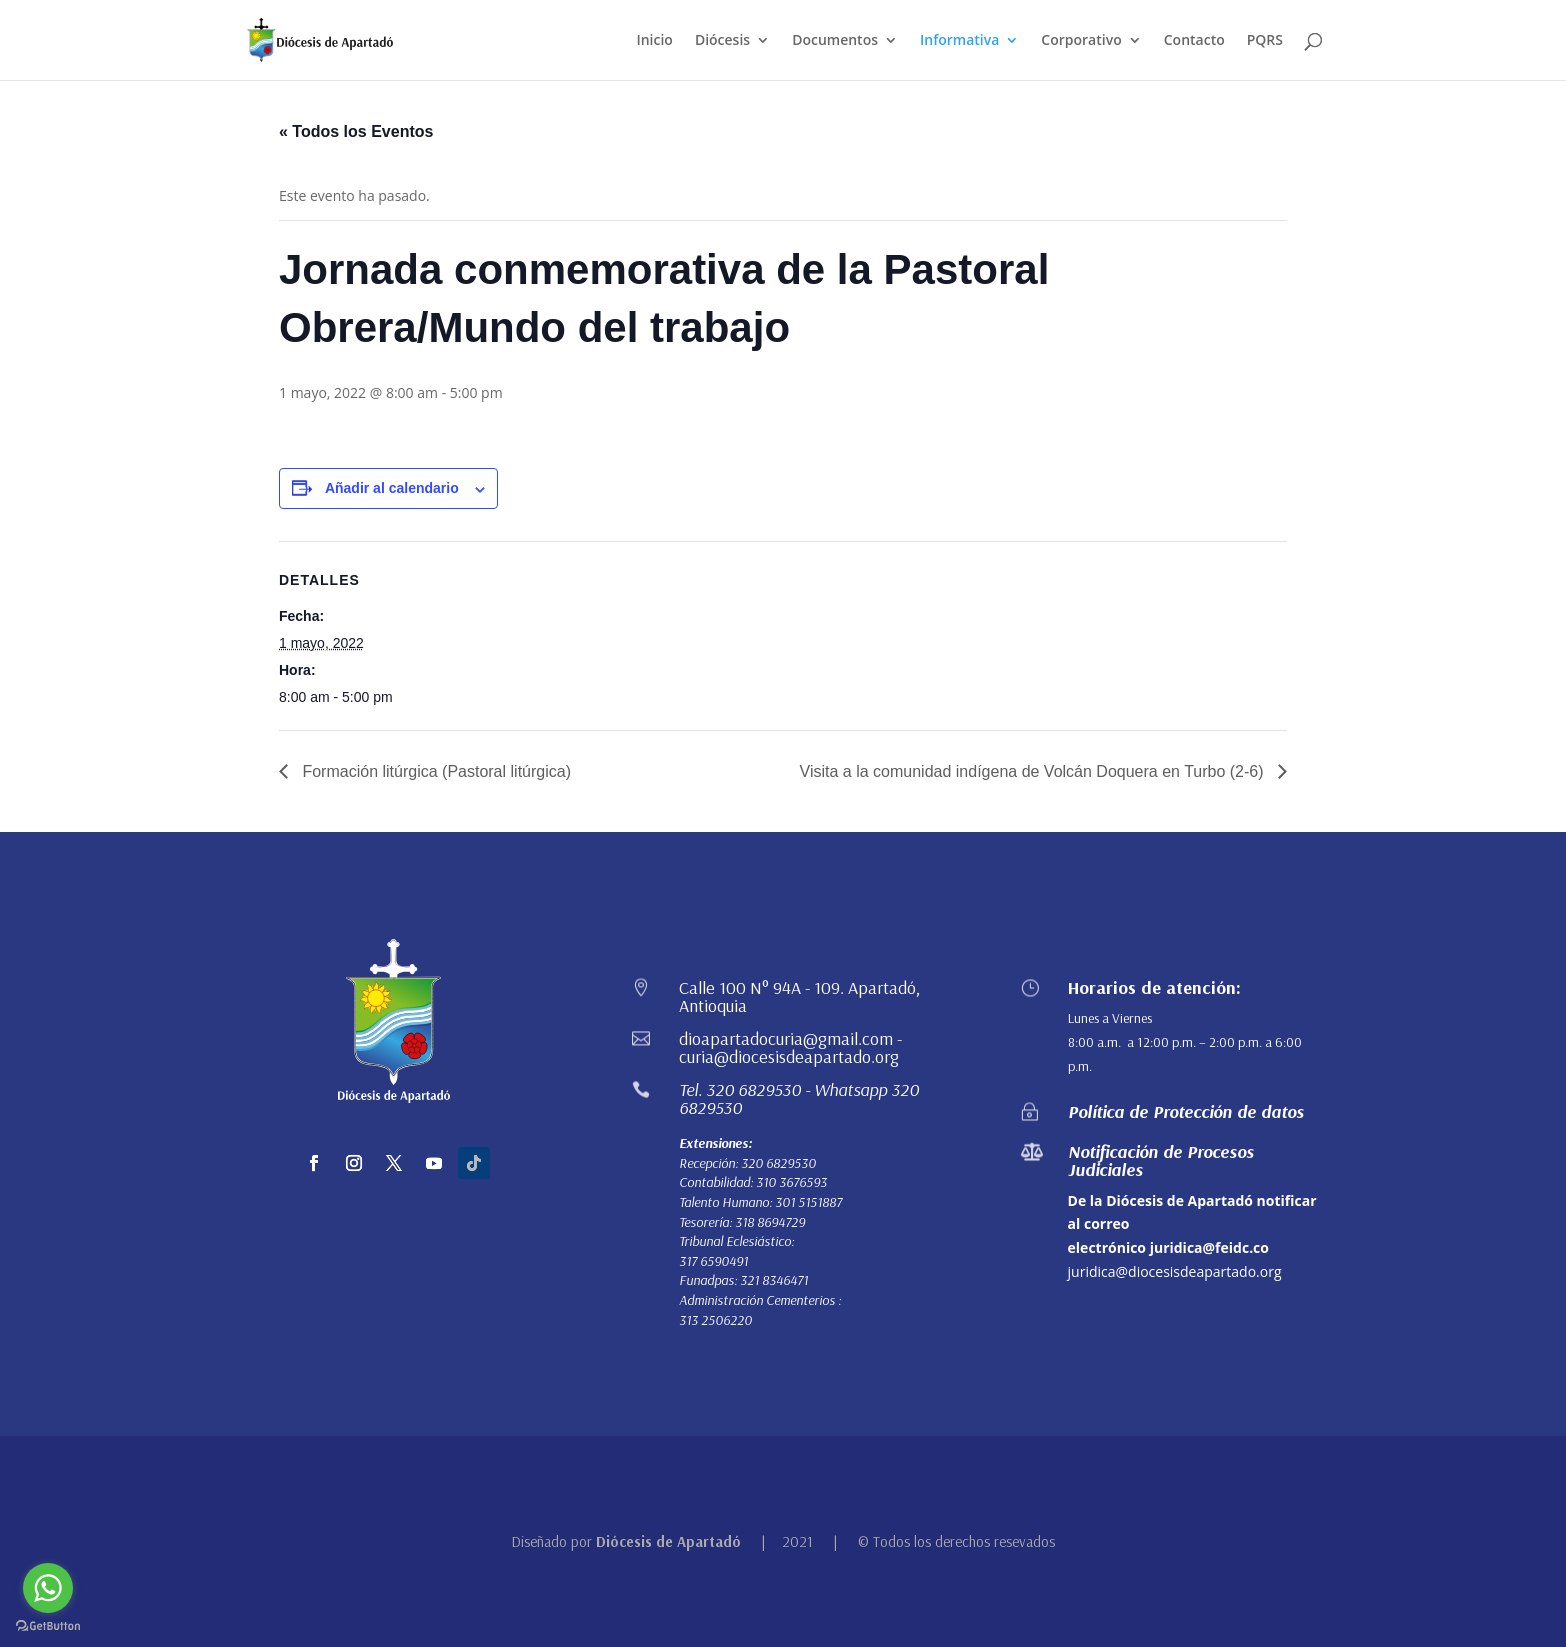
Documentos (835, 41)
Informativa (959, 41)
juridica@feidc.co (1209, 1247)
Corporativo (1081, 41)
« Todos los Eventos (356, 131)
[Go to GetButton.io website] (48, 1626)
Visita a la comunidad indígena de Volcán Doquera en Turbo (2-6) (1034, 771)
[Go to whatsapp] (48, 1588)
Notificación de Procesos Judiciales (1161, 1160)
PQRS (1265, 41)
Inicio (654, 41)
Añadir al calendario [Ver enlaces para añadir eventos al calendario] (392, 488)
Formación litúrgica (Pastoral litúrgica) (434, 771)
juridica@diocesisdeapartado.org (1175, 1271)
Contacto (1194, 41)
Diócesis (722, 41)
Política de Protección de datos (1186, 1111)
